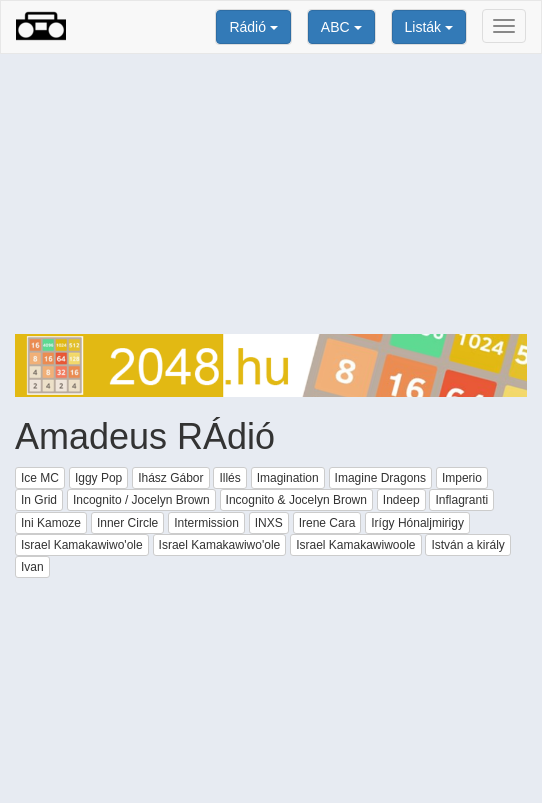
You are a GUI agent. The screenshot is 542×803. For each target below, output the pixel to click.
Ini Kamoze (51, 523)
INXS (269, 523)
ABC (341, 27)
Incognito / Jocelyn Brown (141, 500)
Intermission (206, 523)
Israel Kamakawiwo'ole (82, 545)
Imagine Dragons (380, 478)
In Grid (39, 500)
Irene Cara (327, 523)
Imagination (288, 478)
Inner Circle (127, 523)
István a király (467, 545)
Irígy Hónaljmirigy (417, 523)
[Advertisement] (271, 194)
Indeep (401, 500)
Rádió (253, 27)
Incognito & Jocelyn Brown (296, 500)
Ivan (32, 567)
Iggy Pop (98, 478)
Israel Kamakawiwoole (355, 545)
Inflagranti (461, 500)
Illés (229, 478)
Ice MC (40, 478)
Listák (429, 27)
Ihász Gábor (170, 478)
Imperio (462, 478)
